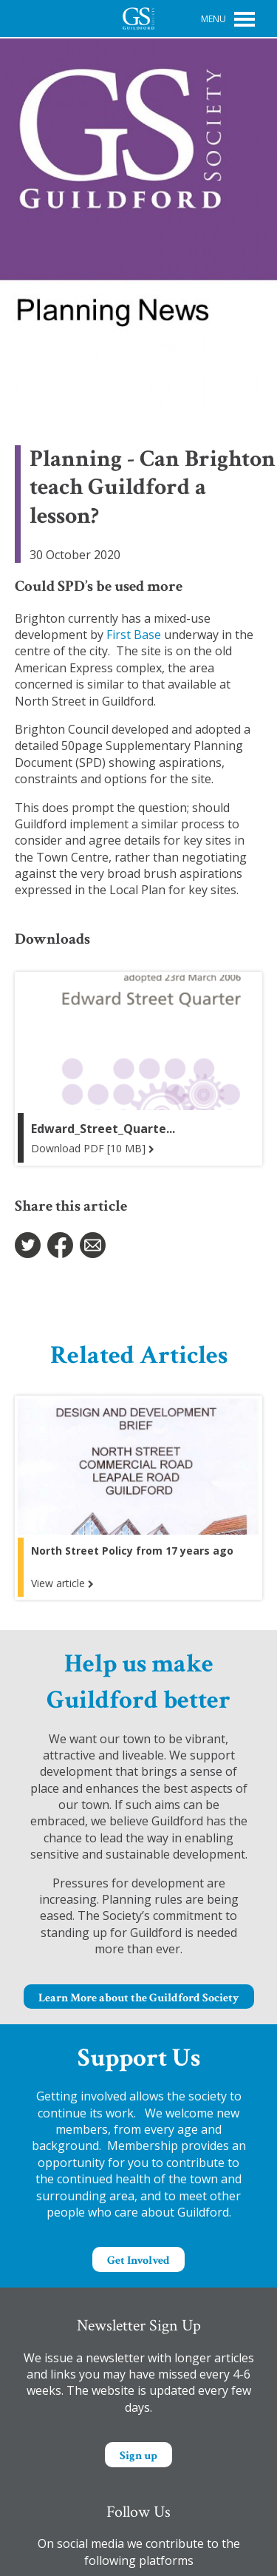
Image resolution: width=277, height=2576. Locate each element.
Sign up (138, 2456)
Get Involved (138, 2260)
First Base (133, 634)
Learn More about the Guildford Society (138, 1998)
